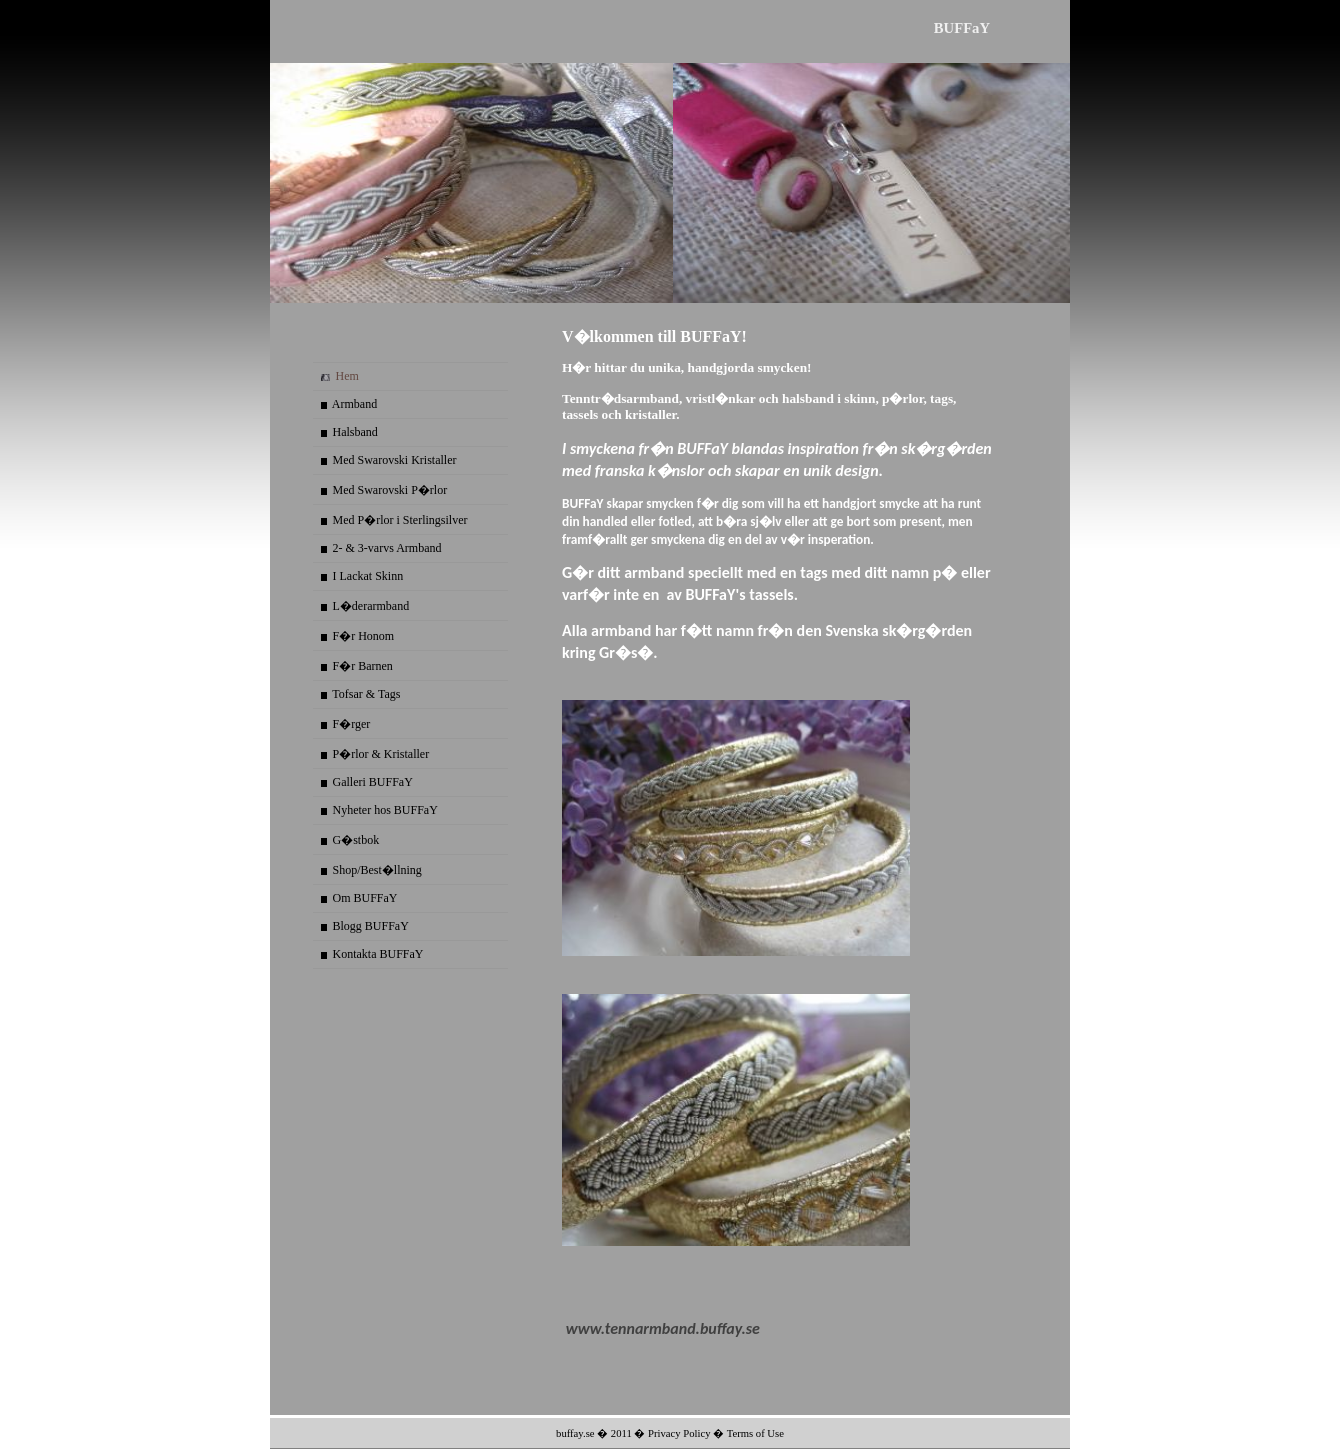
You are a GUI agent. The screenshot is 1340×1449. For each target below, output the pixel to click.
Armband (354, 404)
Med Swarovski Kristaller (395, 460)
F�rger (352, 724)
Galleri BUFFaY (373, 782)
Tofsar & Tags (366, 694)
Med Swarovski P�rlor (390, 490)
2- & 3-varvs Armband (387, 548)
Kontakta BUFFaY (378, 954)
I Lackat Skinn (368, 576)
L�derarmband (371, 606)
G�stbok (356, 840)
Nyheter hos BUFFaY (385, 810)
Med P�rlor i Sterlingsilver (400, 520)
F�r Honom (364, 636)
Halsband (355, 432)
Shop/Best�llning (377, 870)
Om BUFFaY (365, 898)
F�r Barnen (363, 666)
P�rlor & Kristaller (381, 754)
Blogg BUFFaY (371, 926)
